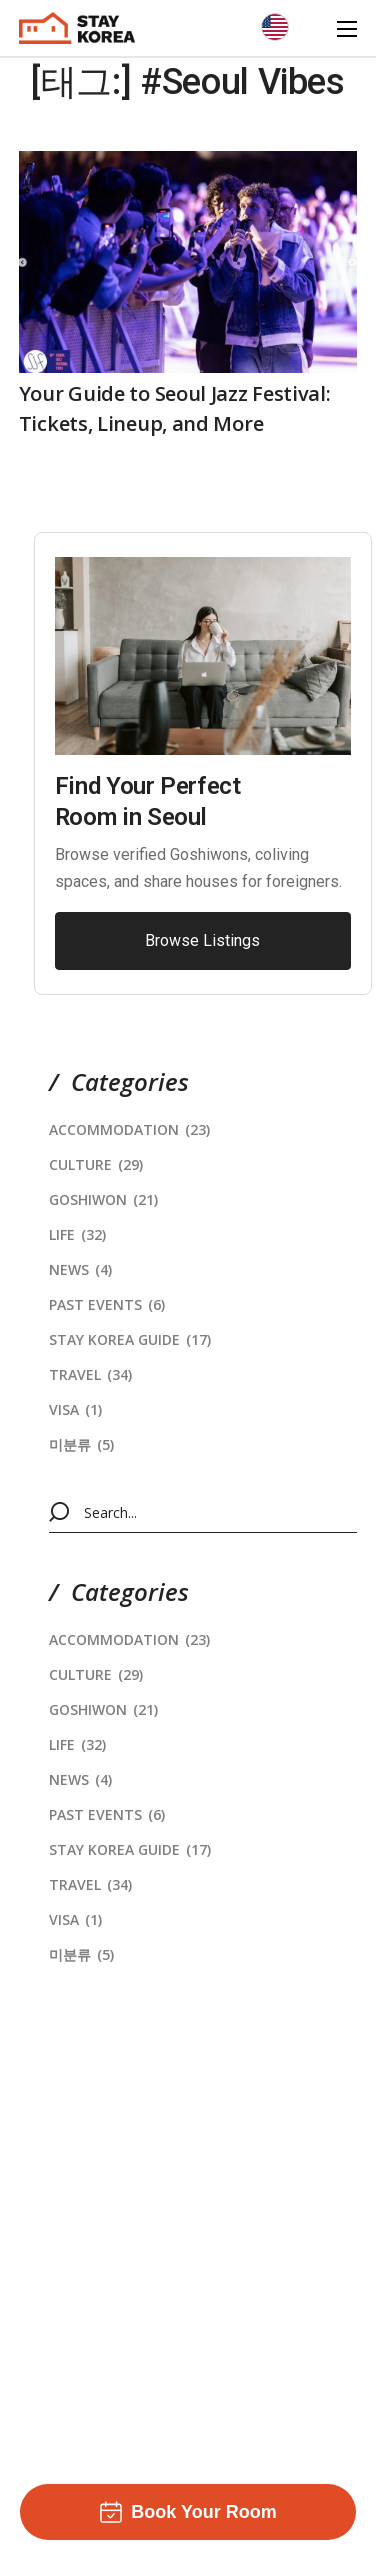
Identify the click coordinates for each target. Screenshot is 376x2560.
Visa (75, 1409)
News (80, 1269)
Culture (96, 1164)
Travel (90, 1374)
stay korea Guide (130, 1339)
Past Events (107, 1304)
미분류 (81, 1444)
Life (77, 1234)
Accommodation (129, 1129)
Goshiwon (103, 1199)
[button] (203, 941)
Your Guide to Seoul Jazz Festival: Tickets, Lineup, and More (175, 408)
